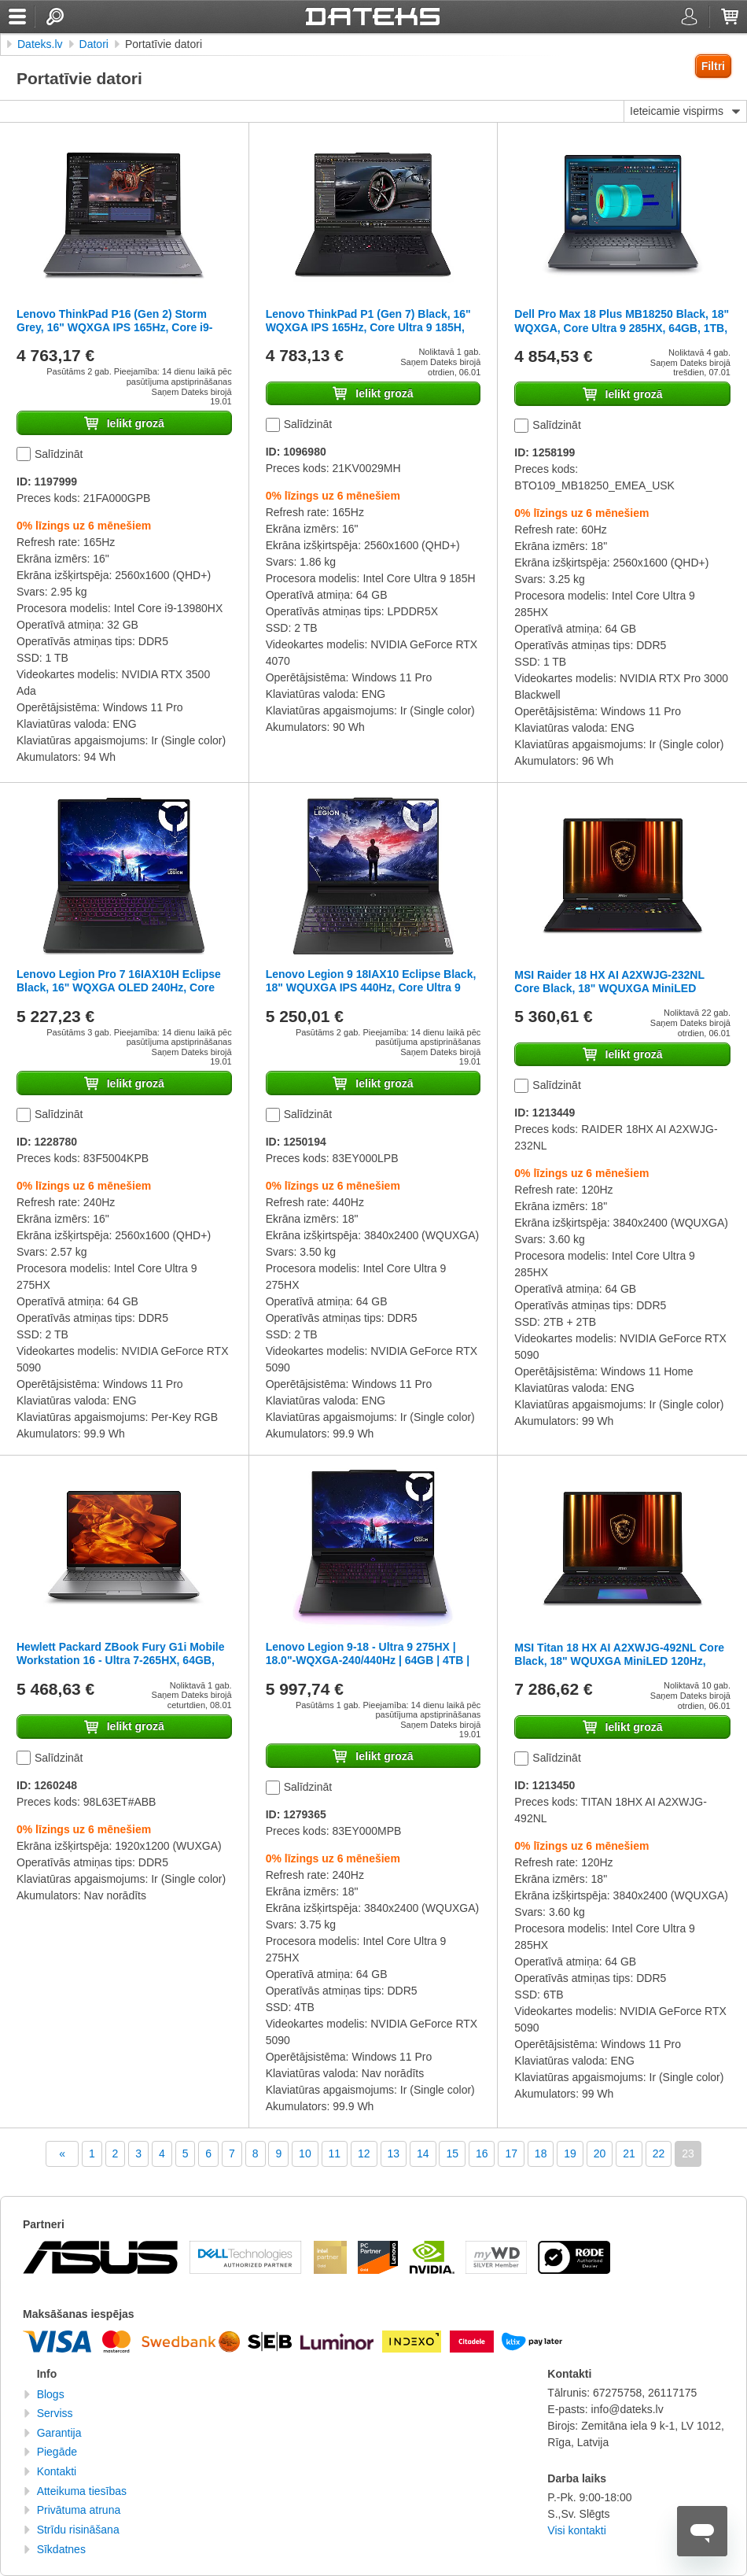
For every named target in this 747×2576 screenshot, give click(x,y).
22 (659, 2153)
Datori (94, 44)
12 (364, 2153)
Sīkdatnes (61, 2549)
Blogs (50, 2394)
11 (335, 2153)
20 (600, 2153)
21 (629, 2153)
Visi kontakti (576, 2530)
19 (570, 2153)
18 (541, 2153)
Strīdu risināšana (78, 2529)
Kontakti (57, 2471)
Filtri (713, 66)
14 (423, 2153)
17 (511, 2153)
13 (394, 2153)
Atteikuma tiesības (82, 2491)
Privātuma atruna (79, 2510)
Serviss (55, 2413)
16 (482, 2153)
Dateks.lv (40, 44)
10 (305, 2153)
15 (452, 2153)
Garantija (59, 2433)
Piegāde (57, 2451)
